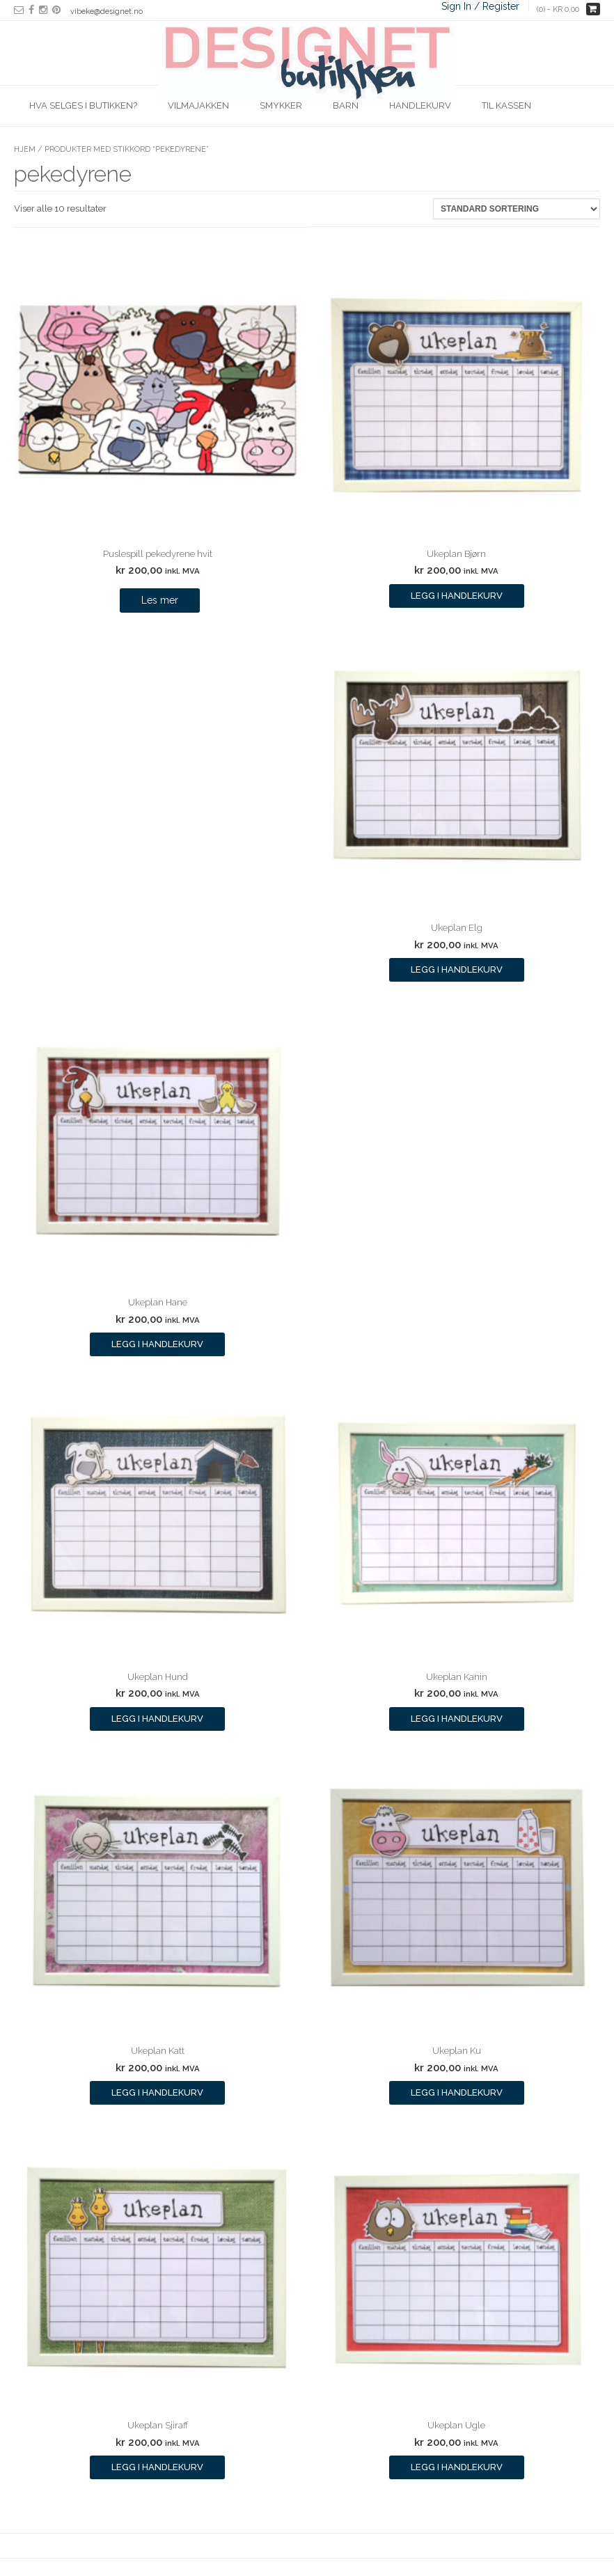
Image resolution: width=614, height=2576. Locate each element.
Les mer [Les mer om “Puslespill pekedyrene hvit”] (159, 600)
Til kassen (506, 105)
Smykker (281, 105)
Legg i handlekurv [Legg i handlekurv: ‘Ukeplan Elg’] (457, 969)
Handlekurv (420, 105)
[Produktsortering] (516, 208)
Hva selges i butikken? (83, 105)
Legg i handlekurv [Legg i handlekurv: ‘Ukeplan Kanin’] (457, 1718)
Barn (346, 105)
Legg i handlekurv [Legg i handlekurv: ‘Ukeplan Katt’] (157, 2092)
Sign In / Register (480, 6)
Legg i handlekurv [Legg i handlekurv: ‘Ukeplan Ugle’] (457, 2467)
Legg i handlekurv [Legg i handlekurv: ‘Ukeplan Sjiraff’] (157, 2467)
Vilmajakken (198, 105)
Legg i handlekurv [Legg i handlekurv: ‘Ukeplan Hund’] (157, 1718)
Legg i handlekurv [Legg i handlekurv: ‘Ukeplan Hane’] (157, 1344)
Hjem (25, 149)
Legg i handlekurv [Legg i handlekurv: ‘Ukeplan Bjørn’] (457, 595)
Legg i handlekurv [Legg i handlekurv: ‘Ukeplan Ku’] (457, 2092)
